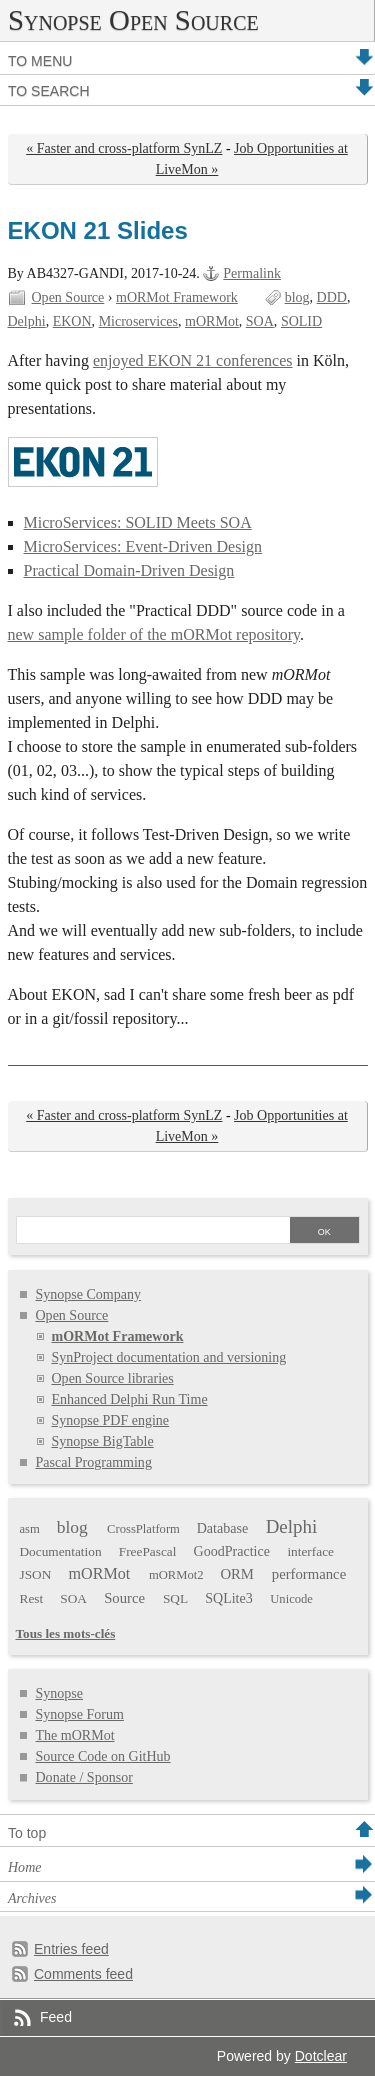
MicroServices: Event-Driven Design (143, 546)
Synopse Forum (80, 1714)
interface (310, 1551)
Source (124, 1598)
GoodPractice (232, 1551)
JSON (36, 1574)
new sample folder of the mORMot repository (154, 634)
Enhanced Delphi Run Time (130, 1399)
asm (30, 1529)
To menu (40, 61)
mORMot (212, 321)
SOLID (301, 321)
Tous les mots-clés (66, 1633)
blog (297, 297)
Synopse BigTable (103, 1441)
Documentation (61, 1551)
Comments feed (83, 1974)
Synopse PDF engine (111, 1420)
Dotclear (321, 2056)
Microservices (138, 321)
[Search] (152, 1232)
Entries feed (71, 1949)
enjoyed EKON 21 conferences (193, 360)
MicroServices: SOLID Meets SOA (138, 522)
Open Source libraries (113, 1378)
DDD (332, 297)
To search (49, 91)
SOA (260, 321)
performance (309, 1574)
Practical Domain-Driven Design (129, 570)
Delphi (27, 321)
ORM (237, 1574)
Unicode (291, 1599)
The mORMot (75, 1735)
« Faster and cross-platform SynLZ (124, 148)
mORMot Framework (177, 297)
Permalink (252, 273)
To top (27, 1833)
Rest (32, 1598)
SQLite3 (229, 1598)
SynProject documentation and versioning (169, 1357)
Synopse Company (89, 1294)
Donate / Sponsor (84, 1777)
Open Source (68, 297)
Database (222, 1528)
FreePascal (148, 1551)
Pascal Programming (94, 1462)
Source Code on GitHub (103, 1756)
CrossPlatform (143, 1529)
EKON (72, 321)
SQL (175, 1598)
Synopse (60, 1693)
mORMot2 (176, 1575)
